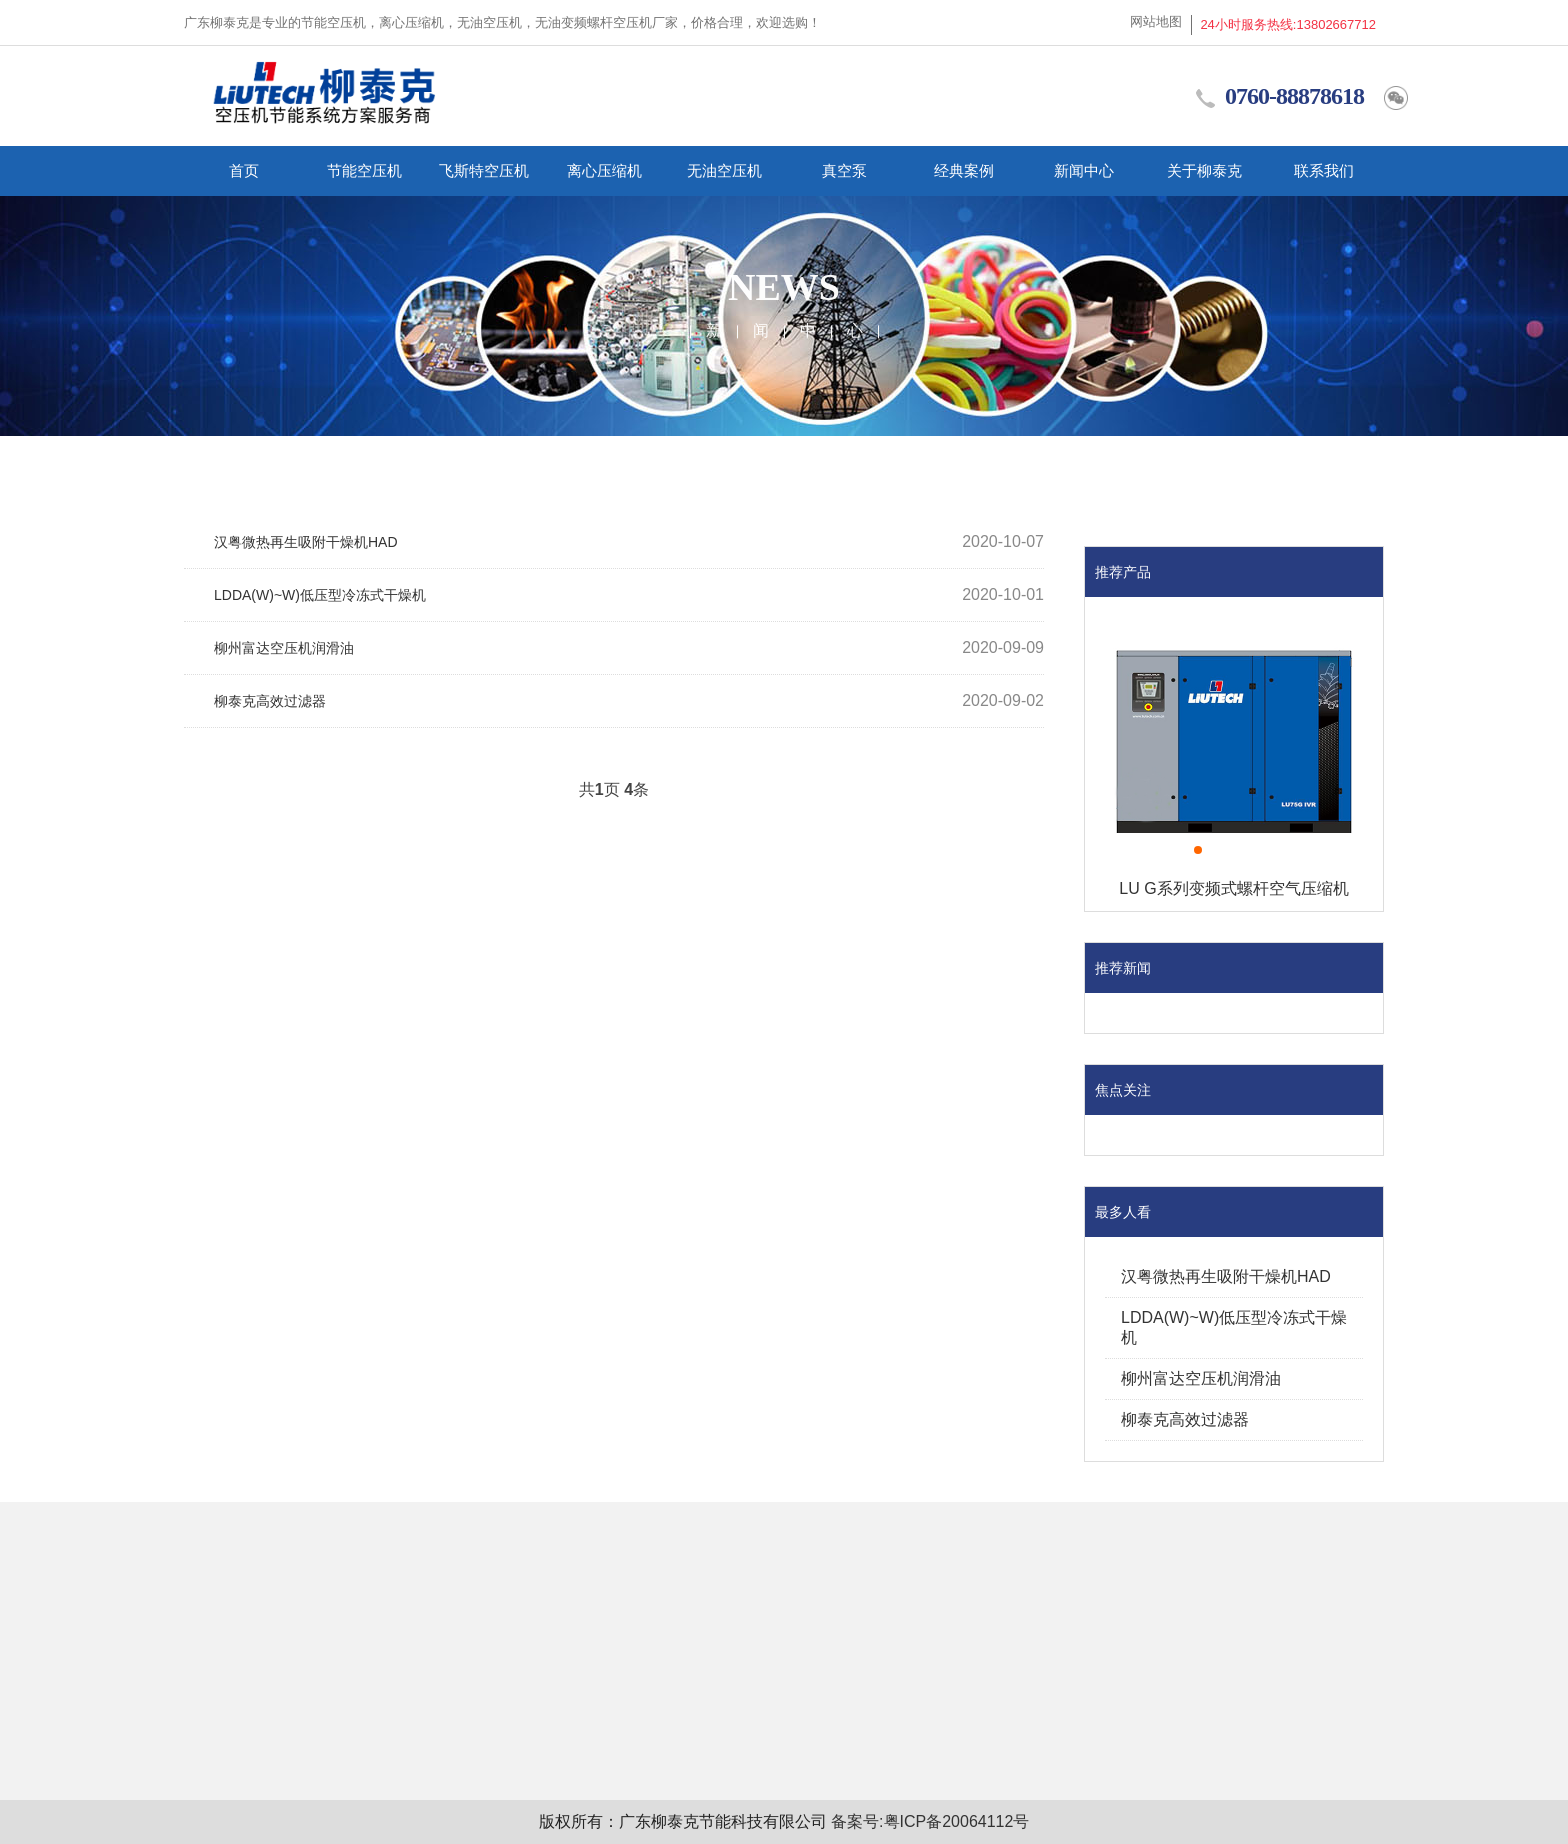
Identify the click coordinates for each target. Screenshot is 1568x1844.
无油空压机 (724, 170)
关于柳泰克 (1204, 170)
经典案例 (964, 170)
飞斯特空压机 (484, 170)
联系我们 (1324, 170)
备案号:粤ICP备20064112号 (930, 1821)
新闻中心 (1084, 170)
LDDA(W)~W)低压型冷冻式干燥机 (320, 595)
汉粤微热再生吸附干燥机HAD (306, 542)
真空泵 (844, 170)
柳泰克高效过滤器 (270, 701)
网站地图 (1156, 21)
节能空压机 (364, 170)
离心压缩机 (604, 170)
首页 (244, 170)
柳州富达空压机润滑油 (284, 648)
